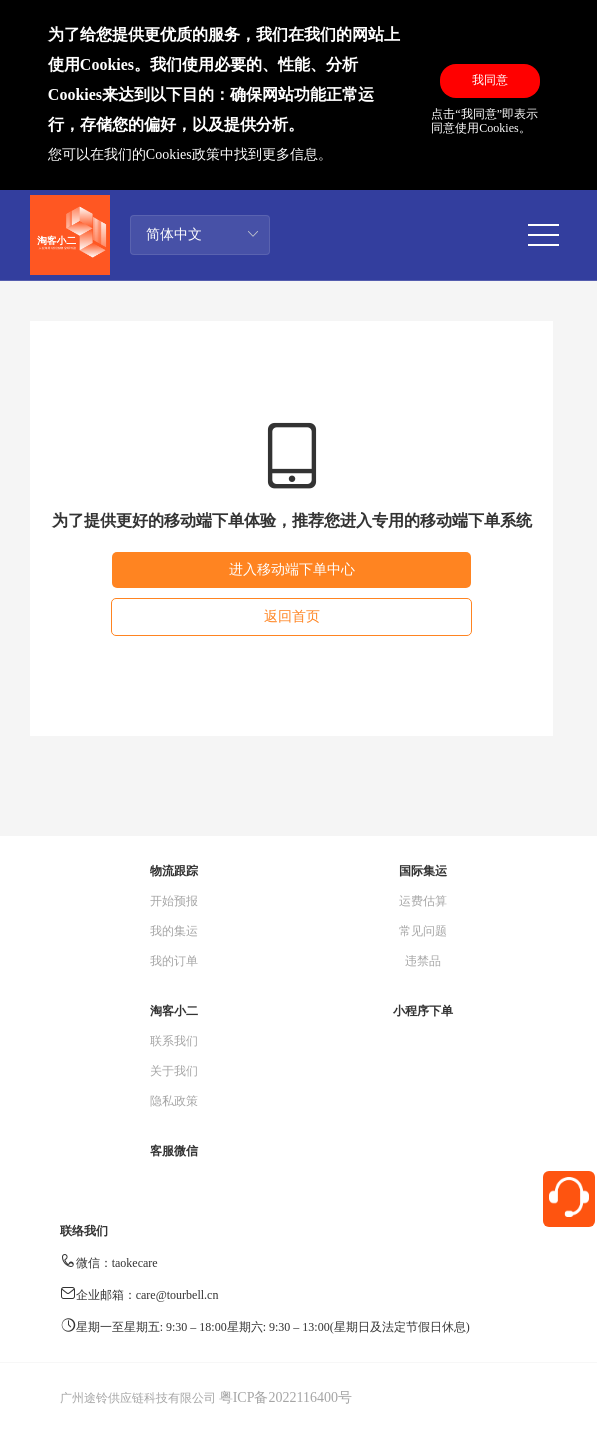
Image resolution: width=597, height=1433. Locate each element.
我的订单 (174, 961)
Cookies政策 (183, 154)
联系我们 (174, 1041)
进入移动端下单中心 (292, 569)
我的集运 (174, 931)
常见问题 (423, 931)
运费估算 (423, 901)
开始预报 (174, 901)
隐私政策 (174, 1101)
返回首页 (292, 616)
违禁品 (423, 961)
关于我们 (174, 1071)
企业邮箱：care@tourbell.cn (147, 1295)
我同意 (490, 80)
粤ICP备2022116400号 (285, 1397)
